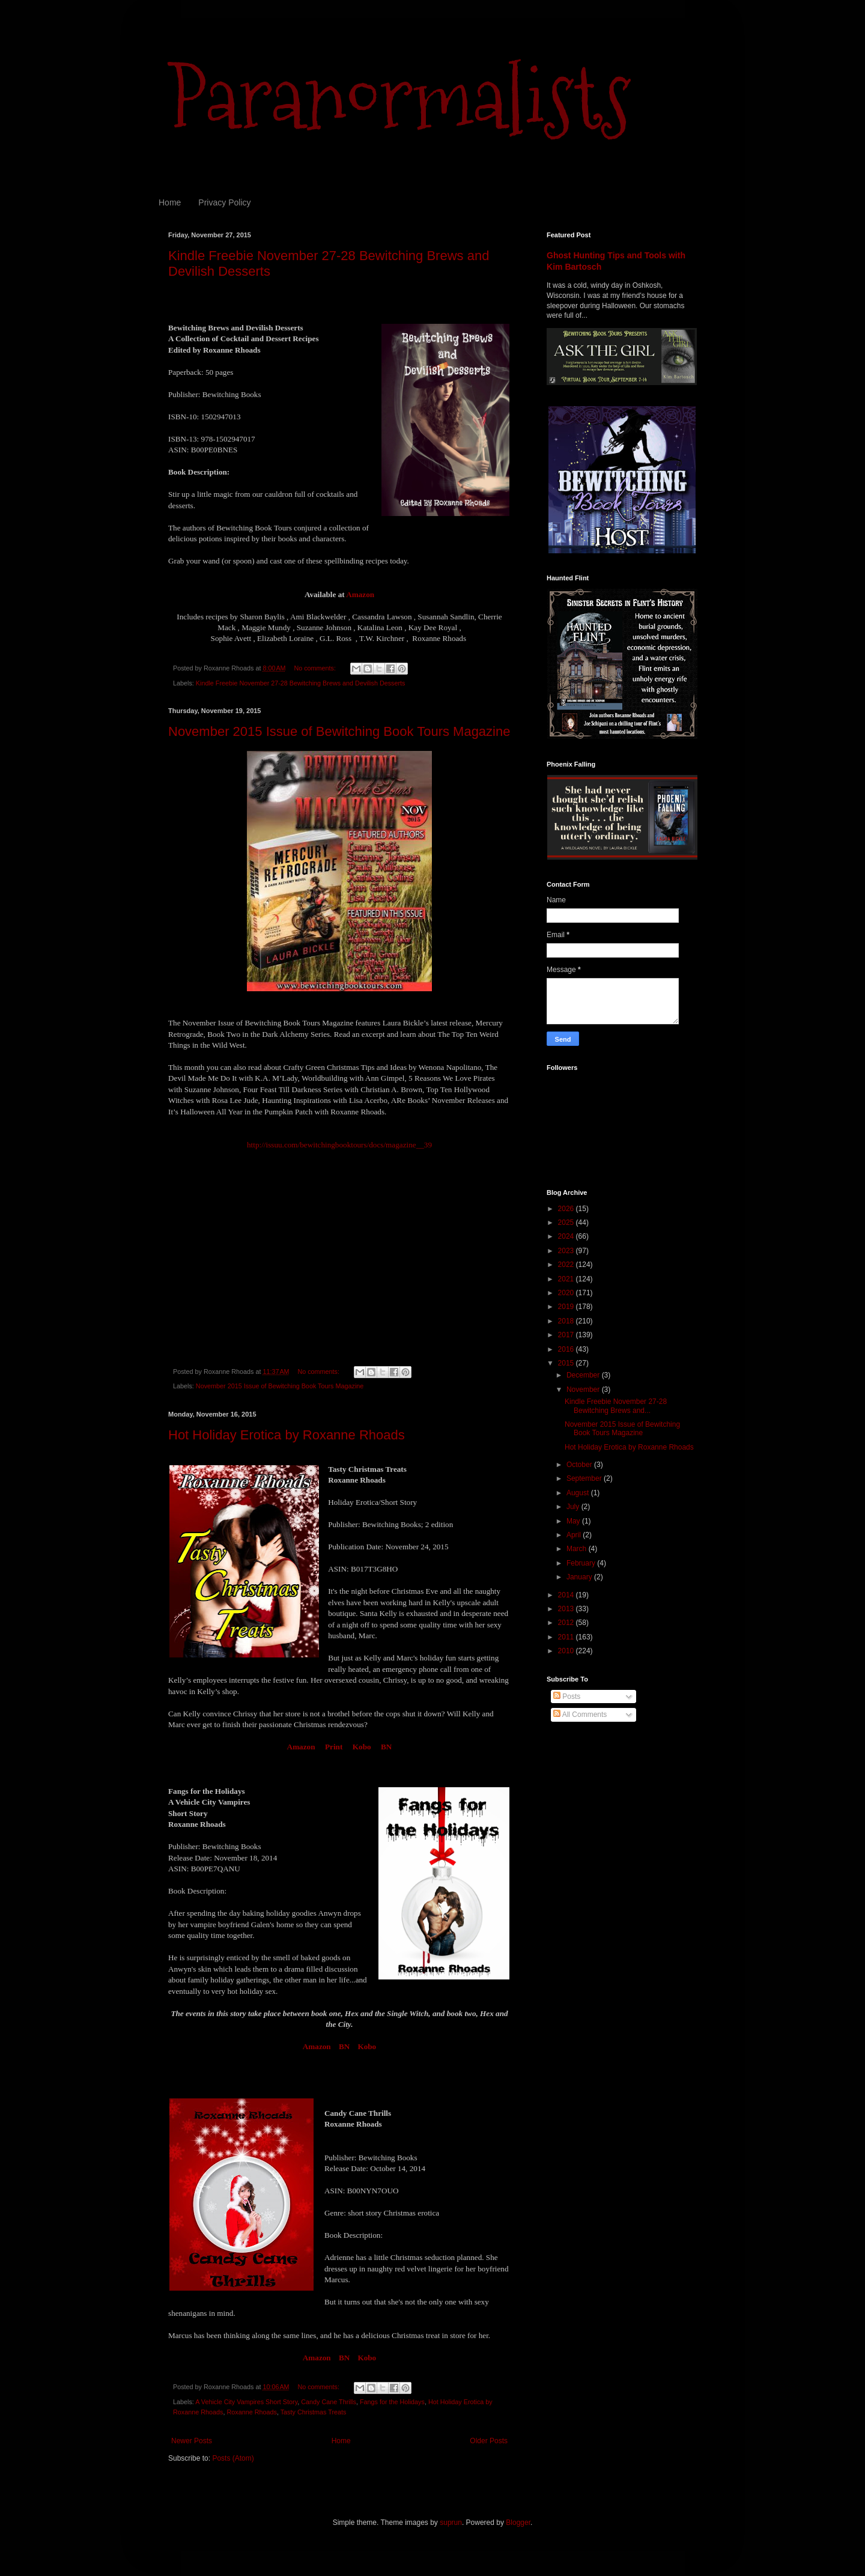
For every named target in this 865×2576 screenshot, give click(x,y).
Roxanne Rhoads (251, 2412)
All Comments (580, 1714)
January (580, 1577)
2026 (567, 1208)
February (581, 1563)
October (580, 1464)
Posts (566, 1696)
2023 (567, 1251)
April (574, 1535)
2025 (567, 1222)
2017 (567, 1335)
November (584, 1389)
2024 (567, 1236)
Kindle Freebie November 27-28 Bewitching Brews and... (616, 1405)
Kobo (362, 1746)
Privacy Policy (224, 202)
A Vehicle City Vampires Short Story (246, 2401)
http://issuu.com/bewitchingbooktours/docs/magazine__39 (339, 1144)
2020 (567, 1293)
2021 (567, 1279)
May (574, 1521)
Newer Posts (191, 2441)
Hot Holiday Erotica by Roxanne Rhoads (286, 1434)
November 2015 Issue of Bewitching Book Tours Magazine (339, 731)
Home (170, 202)
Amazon (360, 594)
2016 (567, 1349)
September (585, 1478)
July (573, 1506)
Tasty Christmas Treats (314, 2412)
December (584, 1375)
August (578, 1493)
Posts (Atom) (232, 2458)
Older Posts (489, 2441)
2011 (567, 1637)
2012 (567, 1622)
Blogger (518, 2522)
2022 (567, 1264)
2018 (567, 1321)
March (577, 1549)
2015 (567, 1363)
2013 (567, 1609)
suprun (451, 2522)
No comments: (316, 668)
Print (333, 1746)
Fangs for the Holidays (392, 2401)
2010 (567, 1651)
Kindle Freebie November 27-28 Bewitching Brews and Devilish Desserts (300, 683)
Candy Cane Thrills (328, 2401)
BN (386, 1746)
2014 (567, 1595)
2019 (567, 1306)
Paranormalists (399, 97)
